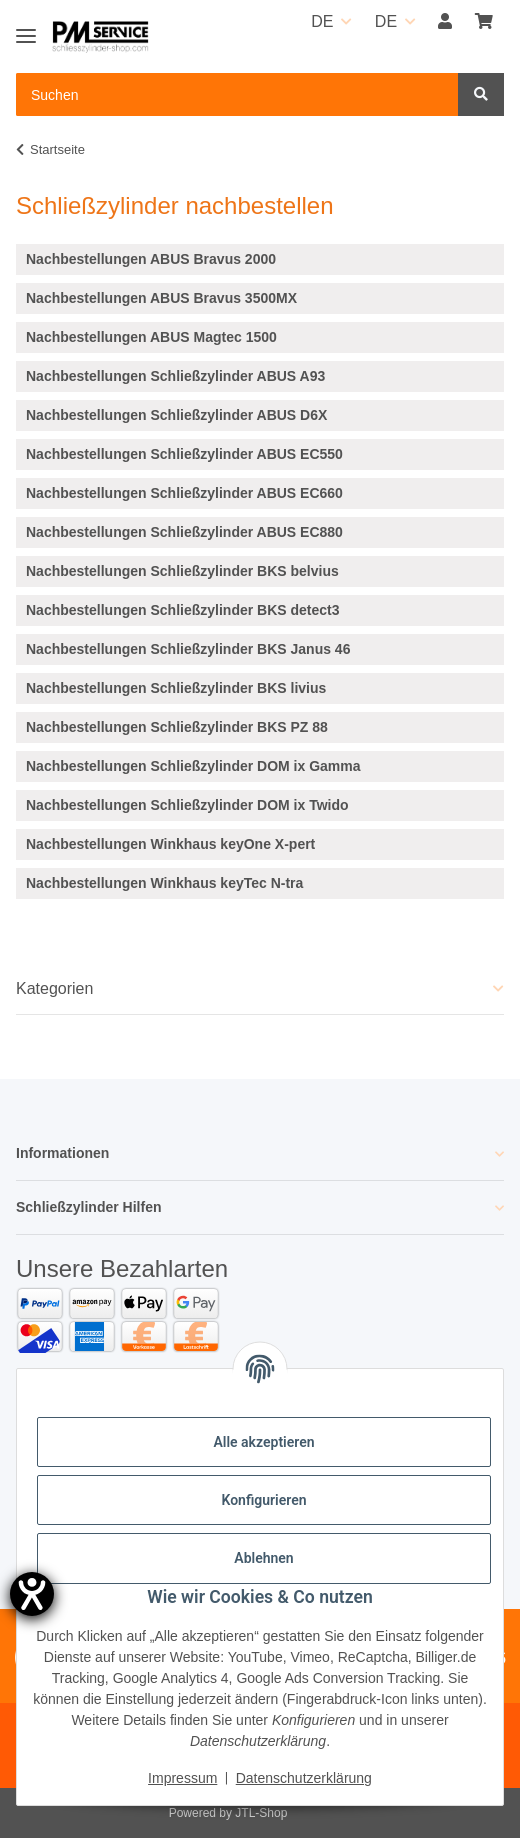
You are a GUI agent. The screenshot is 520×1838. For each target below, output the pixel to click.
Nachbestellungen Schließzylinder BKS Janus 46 (188, 649)
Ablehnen (263, 1558)
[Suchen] (481, 94)
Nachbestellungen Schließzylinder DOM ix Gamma (193, 766)
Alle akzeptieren (263, 1442)
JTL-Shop (261, 1813)
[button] (445, 22)
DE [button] (322, 21)
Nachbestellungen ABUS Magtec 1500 (151, 337)
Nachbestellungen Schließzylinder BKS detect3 (183, 610)
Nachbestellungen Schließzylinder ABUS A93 (175, 376)
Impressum (182, 1778)
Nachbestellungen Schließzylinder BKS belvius (182, 571)
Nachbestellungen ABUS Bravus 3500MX (161, 298)
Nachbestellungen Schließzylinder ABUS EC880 (184, 532)
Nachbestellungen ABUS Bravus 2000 (151, 259)
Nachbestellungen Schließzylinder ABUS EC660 (184, 493)
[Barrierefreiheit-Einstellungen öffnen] (32, 1594)
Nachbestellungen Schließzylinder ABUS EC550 (184, 454)
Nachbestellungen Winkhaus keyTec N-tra (164, 883)
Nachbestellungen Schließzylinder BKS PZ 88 (177, 727)
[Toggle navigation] (26, 27)
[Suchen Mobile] (237, 94)
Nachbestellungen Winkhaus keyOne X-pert (170, 844)
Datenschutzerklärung (304, 1778)
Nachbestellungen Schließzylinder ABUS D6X (176, 415)
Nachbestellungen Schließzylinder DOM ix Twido (187, 805)
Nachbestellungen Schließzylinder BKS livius (176, 688)
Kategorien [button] (54, 988)
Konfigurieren (263, 1500)
